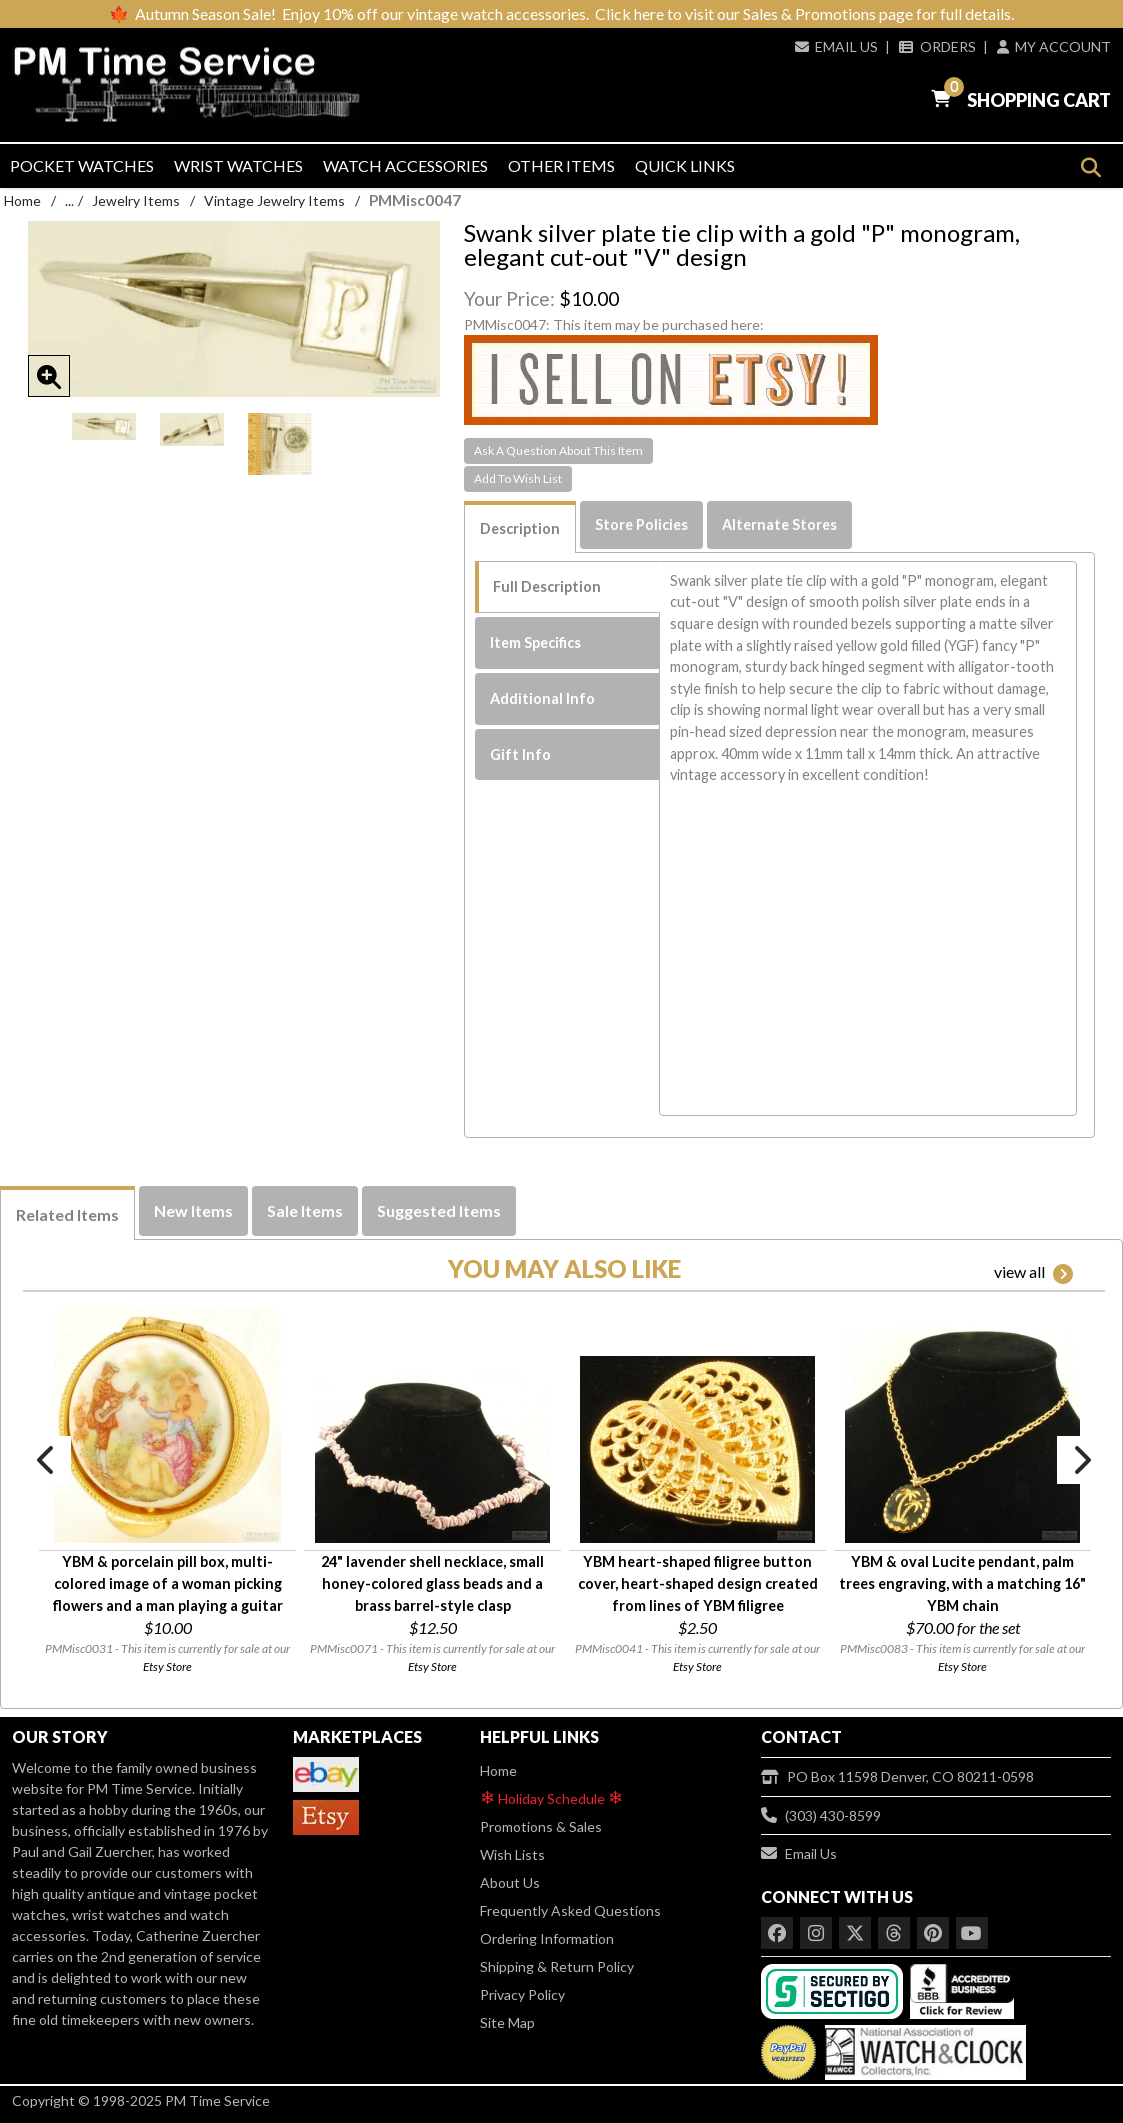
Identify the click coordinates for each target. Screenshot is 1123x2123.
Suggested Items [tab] (439, 1210)
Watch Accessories (405, 165)
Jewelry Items (136, 200)
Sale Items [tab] (305, 1210)
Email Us (836, 46)
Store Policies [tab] (641, 524)
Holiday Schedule (551, 1797)
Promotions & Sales (541, 1826)
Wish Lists (512, 1854)
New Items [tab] (193, 1210)
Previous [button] (47, 1460)
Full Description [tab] (547, 586)
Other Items (561, 165)
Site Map (507, 2022)
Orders (937, 46)
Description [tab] (520, 528)
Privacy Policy (522, 1994)
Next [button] (1081, 1460)
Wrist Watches (238, 165)
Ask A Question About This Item (558, 450)
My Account (1054, 46)
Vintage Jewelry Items (274, 200)
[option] (104, 426)
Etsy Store (167, 1666)
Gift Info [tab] (520, 754)
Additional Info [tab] (542, 698)
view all (1033, 1273)
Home (22, 200)
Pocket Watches (82, 165)
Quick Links (685, 165)
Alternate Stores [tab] (779, 524)
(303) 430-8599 (821, 1815)
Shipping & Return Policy (557, 1966)
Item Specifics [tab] (535, 642)
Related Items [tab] (67, 1214)
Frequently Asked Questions (570, 1910)
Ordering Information (547, 1938)
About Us (510, 1882)
